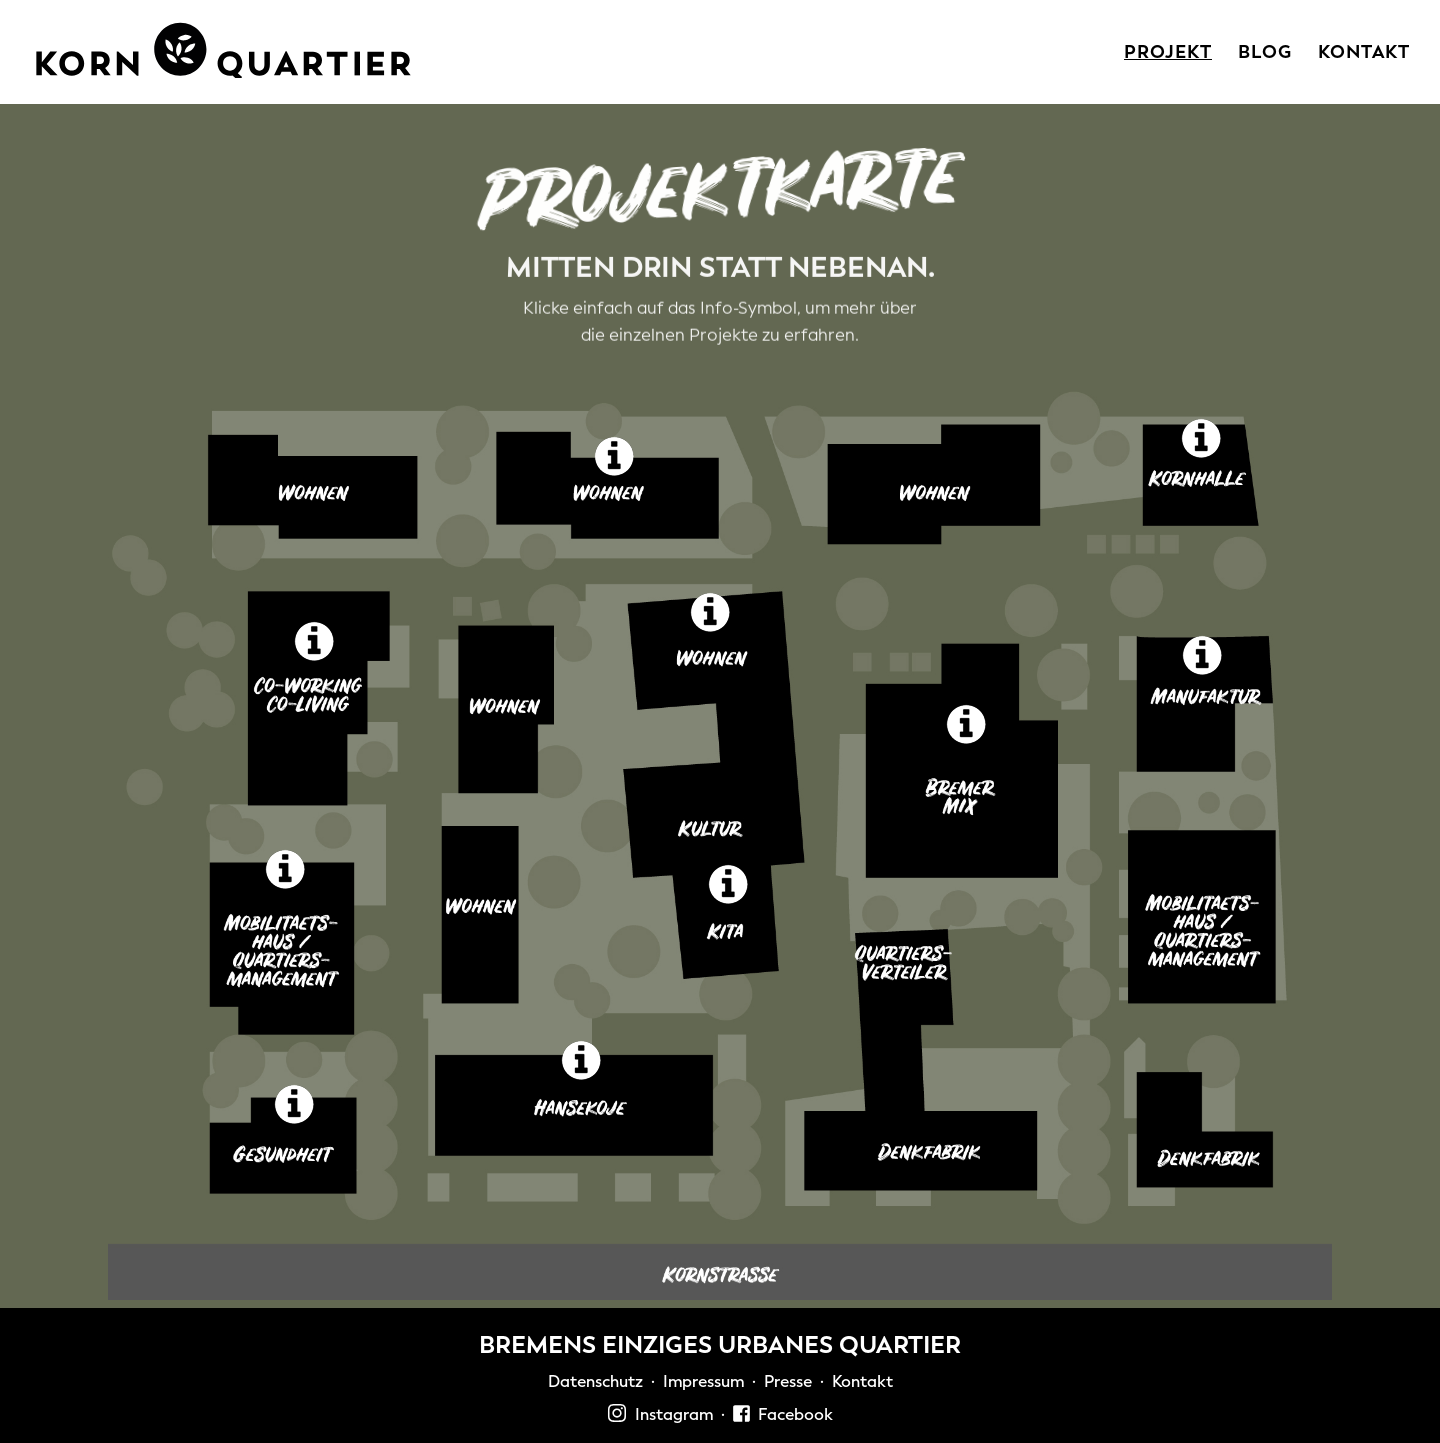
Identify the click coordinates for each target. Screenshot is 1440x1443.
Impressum (703, 1381)
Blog (1265, 54)
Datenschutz (595, 1381)
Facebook (783, 1414)
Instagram (660, 1414)
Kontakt (1364, 54)
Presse (788, 1381)
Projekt (1168, 54)
